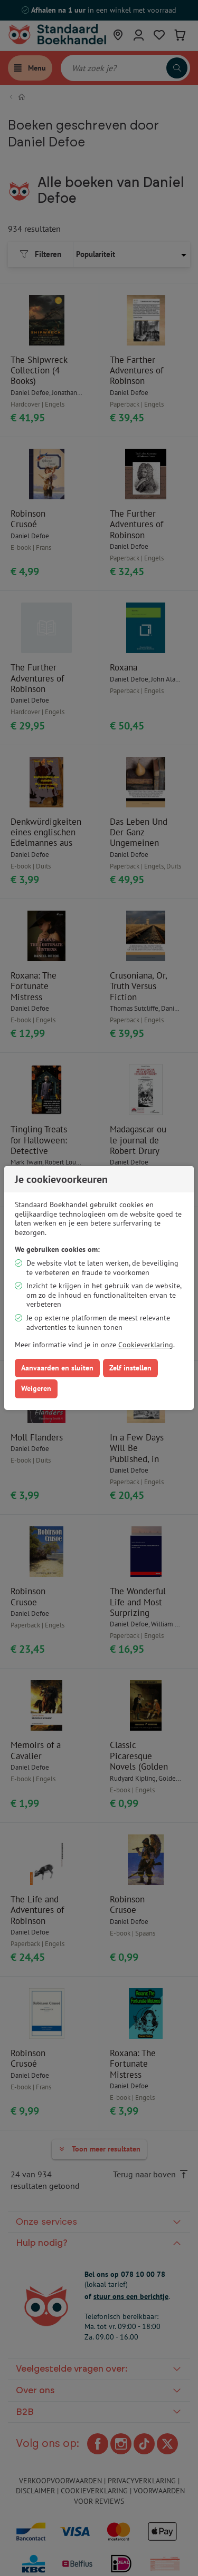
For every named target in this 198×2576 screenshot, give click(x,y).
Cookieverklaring (145, 1344)
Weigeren (36, 1388)
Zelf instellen (130, 1368)
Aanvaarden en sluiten (57, 1368)
